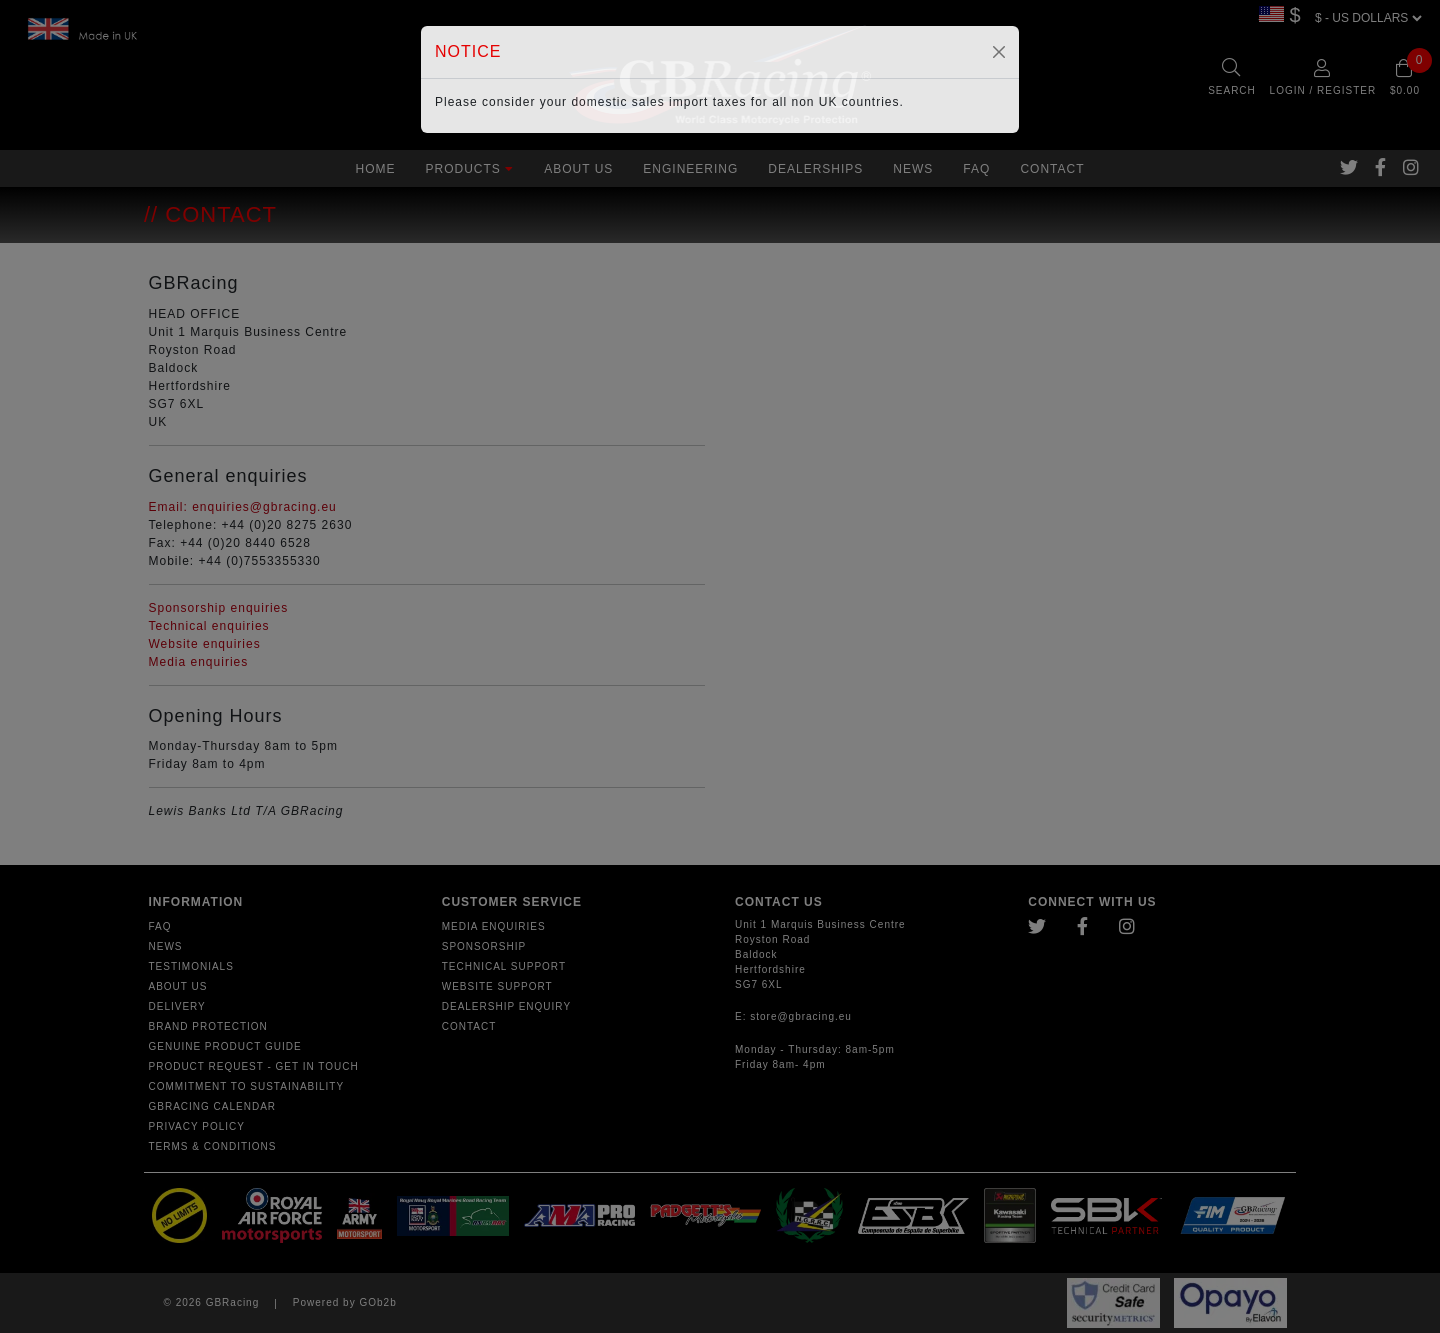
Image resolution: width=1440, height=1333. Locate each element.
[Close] (999, 52)
